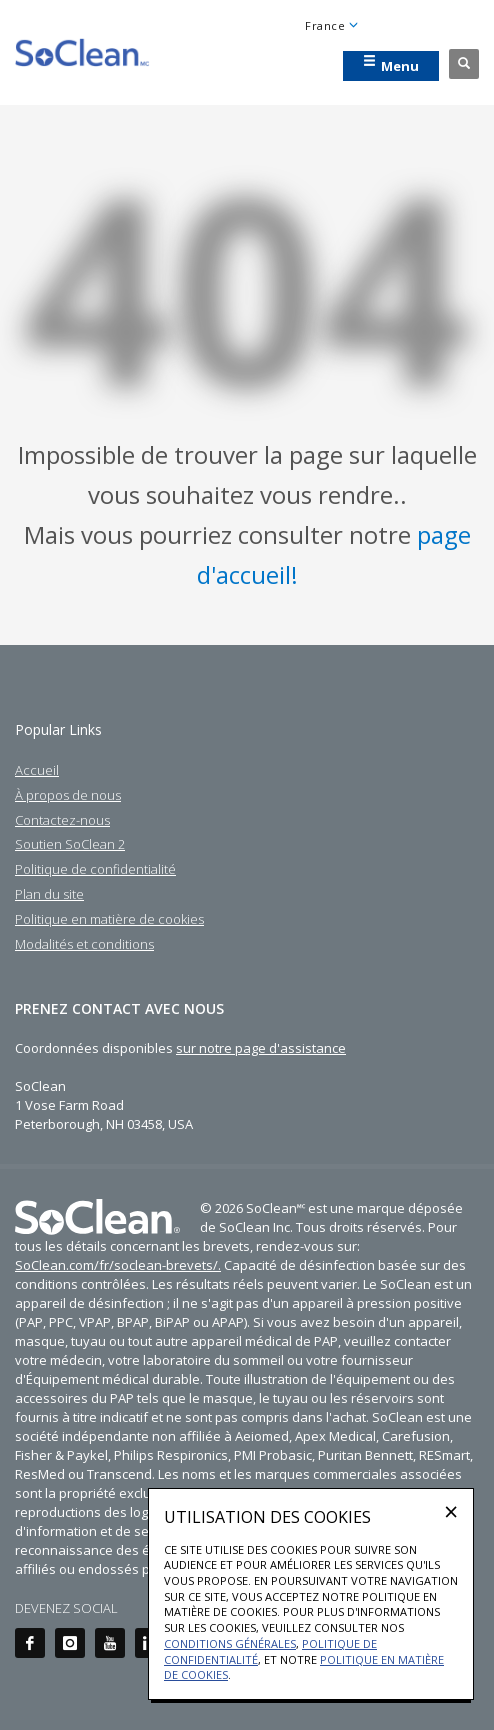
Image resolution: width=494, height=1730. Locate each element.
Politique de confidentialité (95, 869)
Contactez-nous (62, 820)
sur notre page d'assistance (261, 1048)
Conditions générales (230, 1643)
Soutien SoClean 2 (70, 844)
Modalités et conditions (84, 944)
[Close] (451, 1511)
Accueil (37, 770)
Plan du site (49, 894)
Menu (391, 64)
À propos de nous (68, 795)
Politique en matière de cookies (109, 919)
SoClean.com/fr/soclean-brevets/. (118, 1265)
